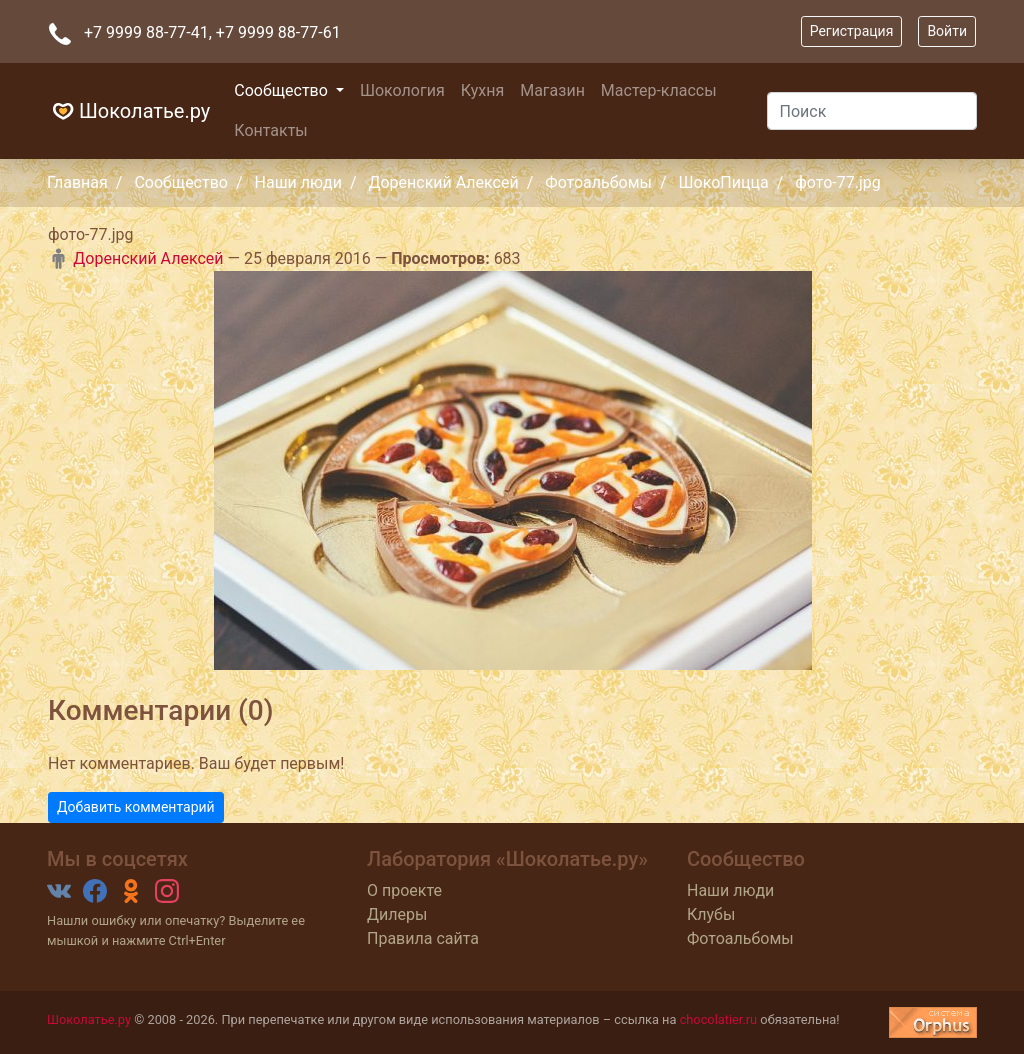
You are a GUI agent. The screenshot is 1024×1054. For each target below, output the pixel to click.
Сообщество (283, 90)
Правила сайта (423, 938)
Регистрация (852, 31)
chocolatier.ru (719, 1019)
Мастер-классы (659, 90)
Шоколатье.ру (128, 111)
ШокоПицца (724, 182)
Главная (77, 182)
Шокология (402, 90)
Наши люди (298, 182)
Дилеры (397, 914)
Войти (947, 31)
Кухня (482, 90)
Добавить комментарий (136, 807)
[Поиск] (872, 111)
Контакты (270, 130)
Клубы (711, 914)
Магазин (552, 90)
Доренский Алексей (443, 182)
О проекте (404, 890)
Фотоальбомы (598, 182)
